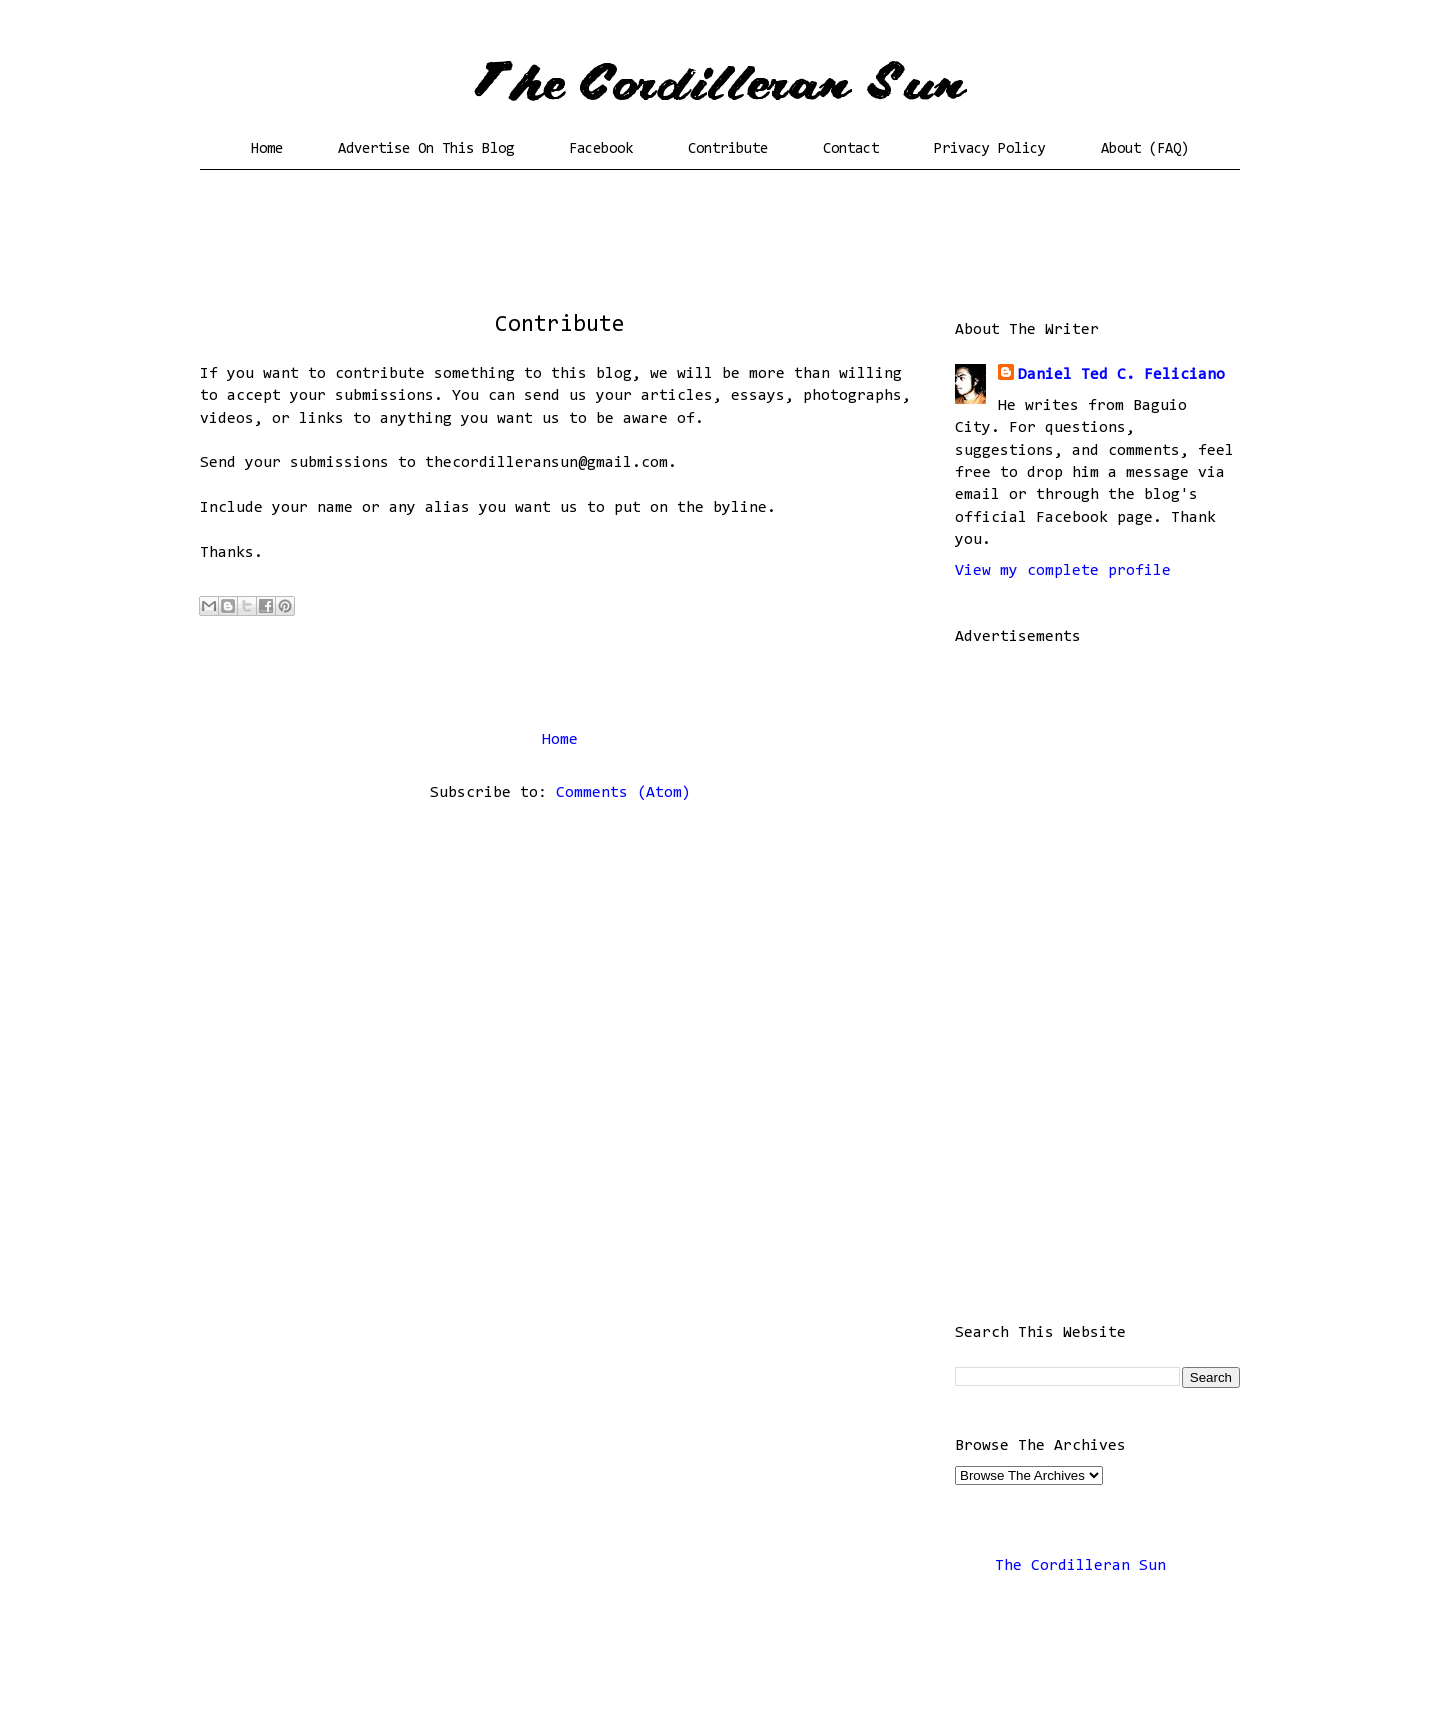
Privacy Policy (990, 149)
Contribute (728, 149)
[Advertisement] (720, 245)
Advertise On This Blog (426, 149)
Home (267, 149)
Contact (851, 149)
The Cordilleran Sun (1080, 1566)
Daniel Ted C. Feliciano (1121, 375)
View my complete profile (1063, 571)
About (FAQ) (1145, 149)
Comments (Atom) (623, 793)
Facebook (601, 149)
